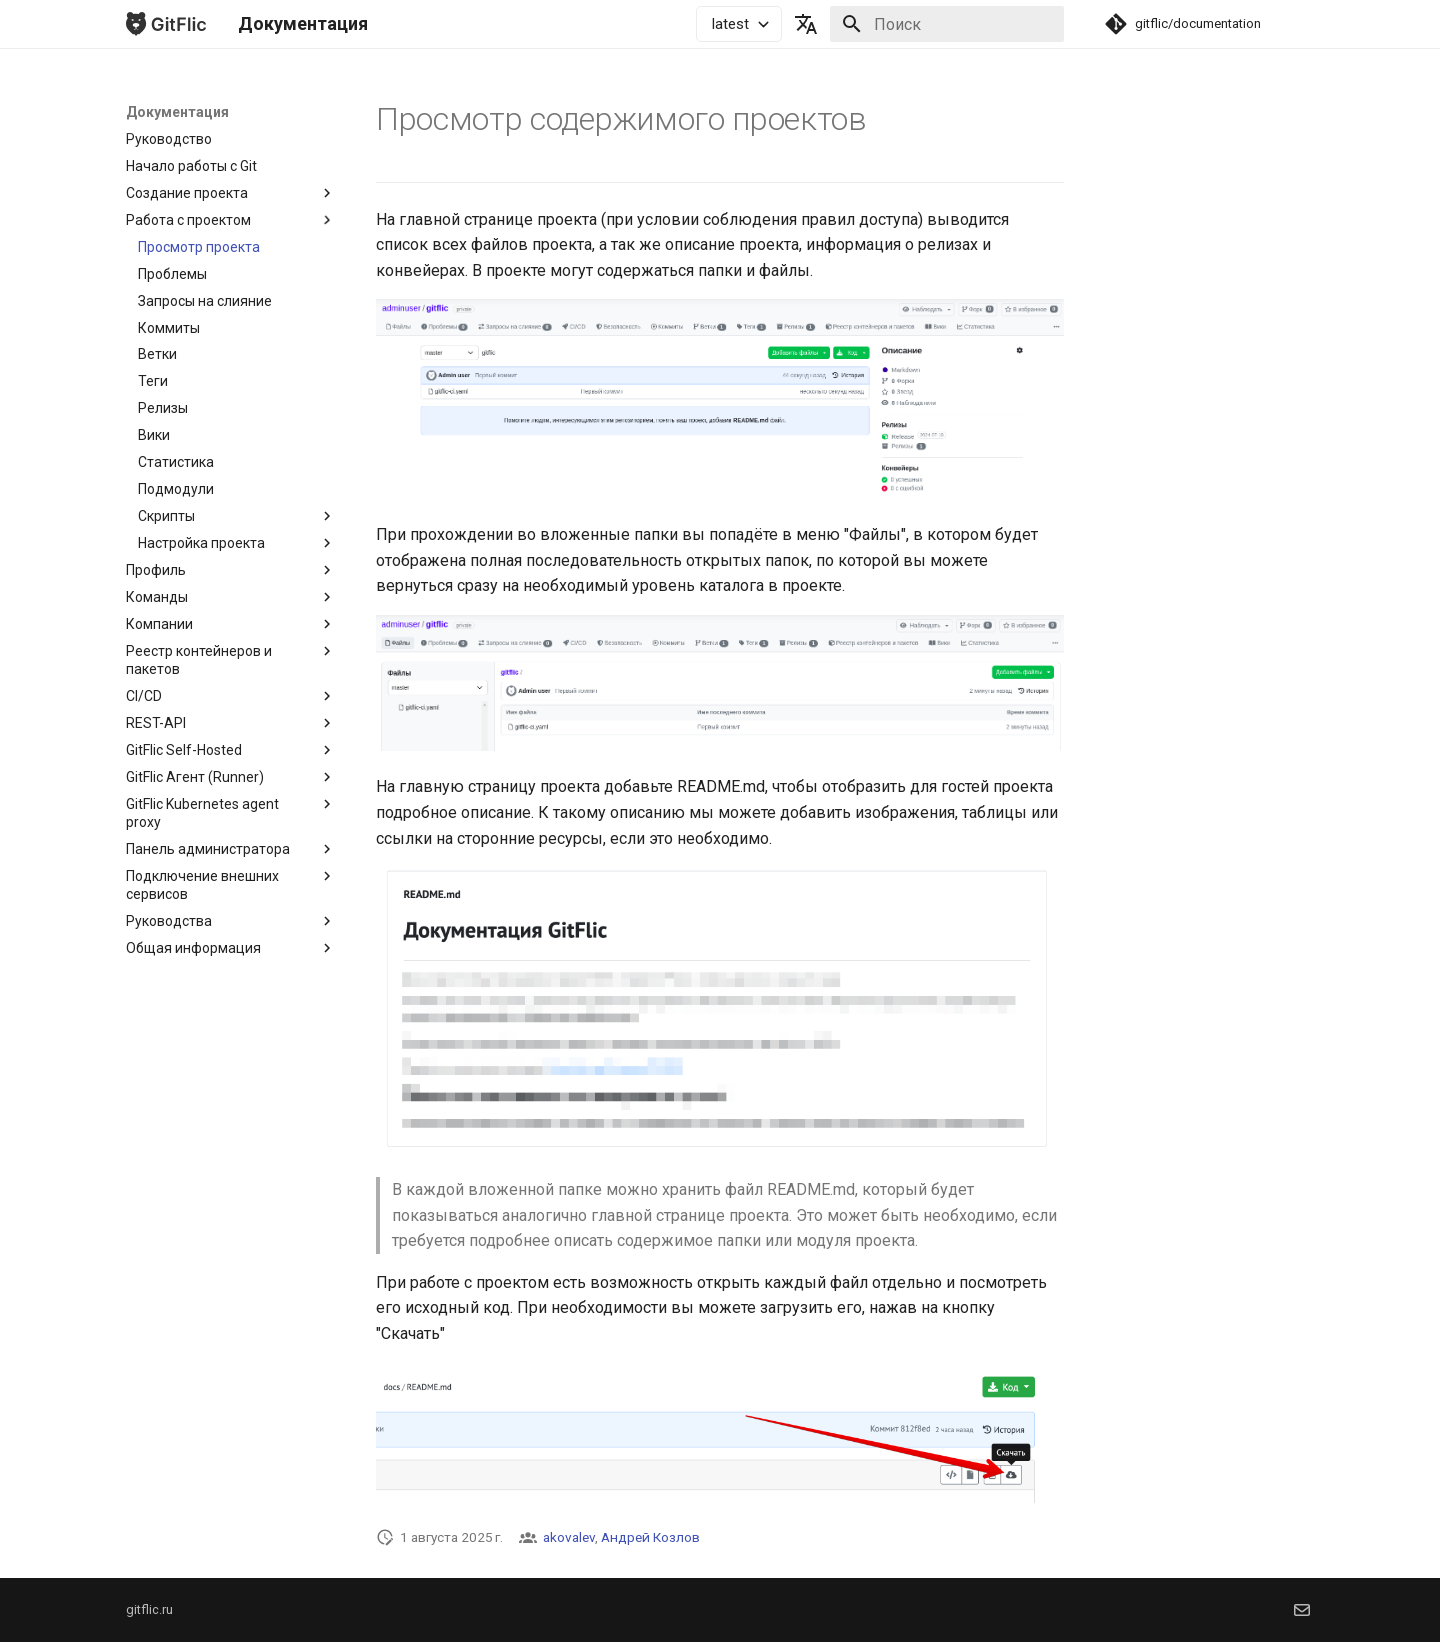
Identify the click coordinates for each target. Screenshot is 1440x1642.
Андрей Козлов (650, 1537)
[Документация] (166, 24)
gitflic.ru (149, 1609)
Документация (177, 112)
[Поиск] (947, 24)
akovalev (569, 1537)
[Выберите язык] (806, 24)
